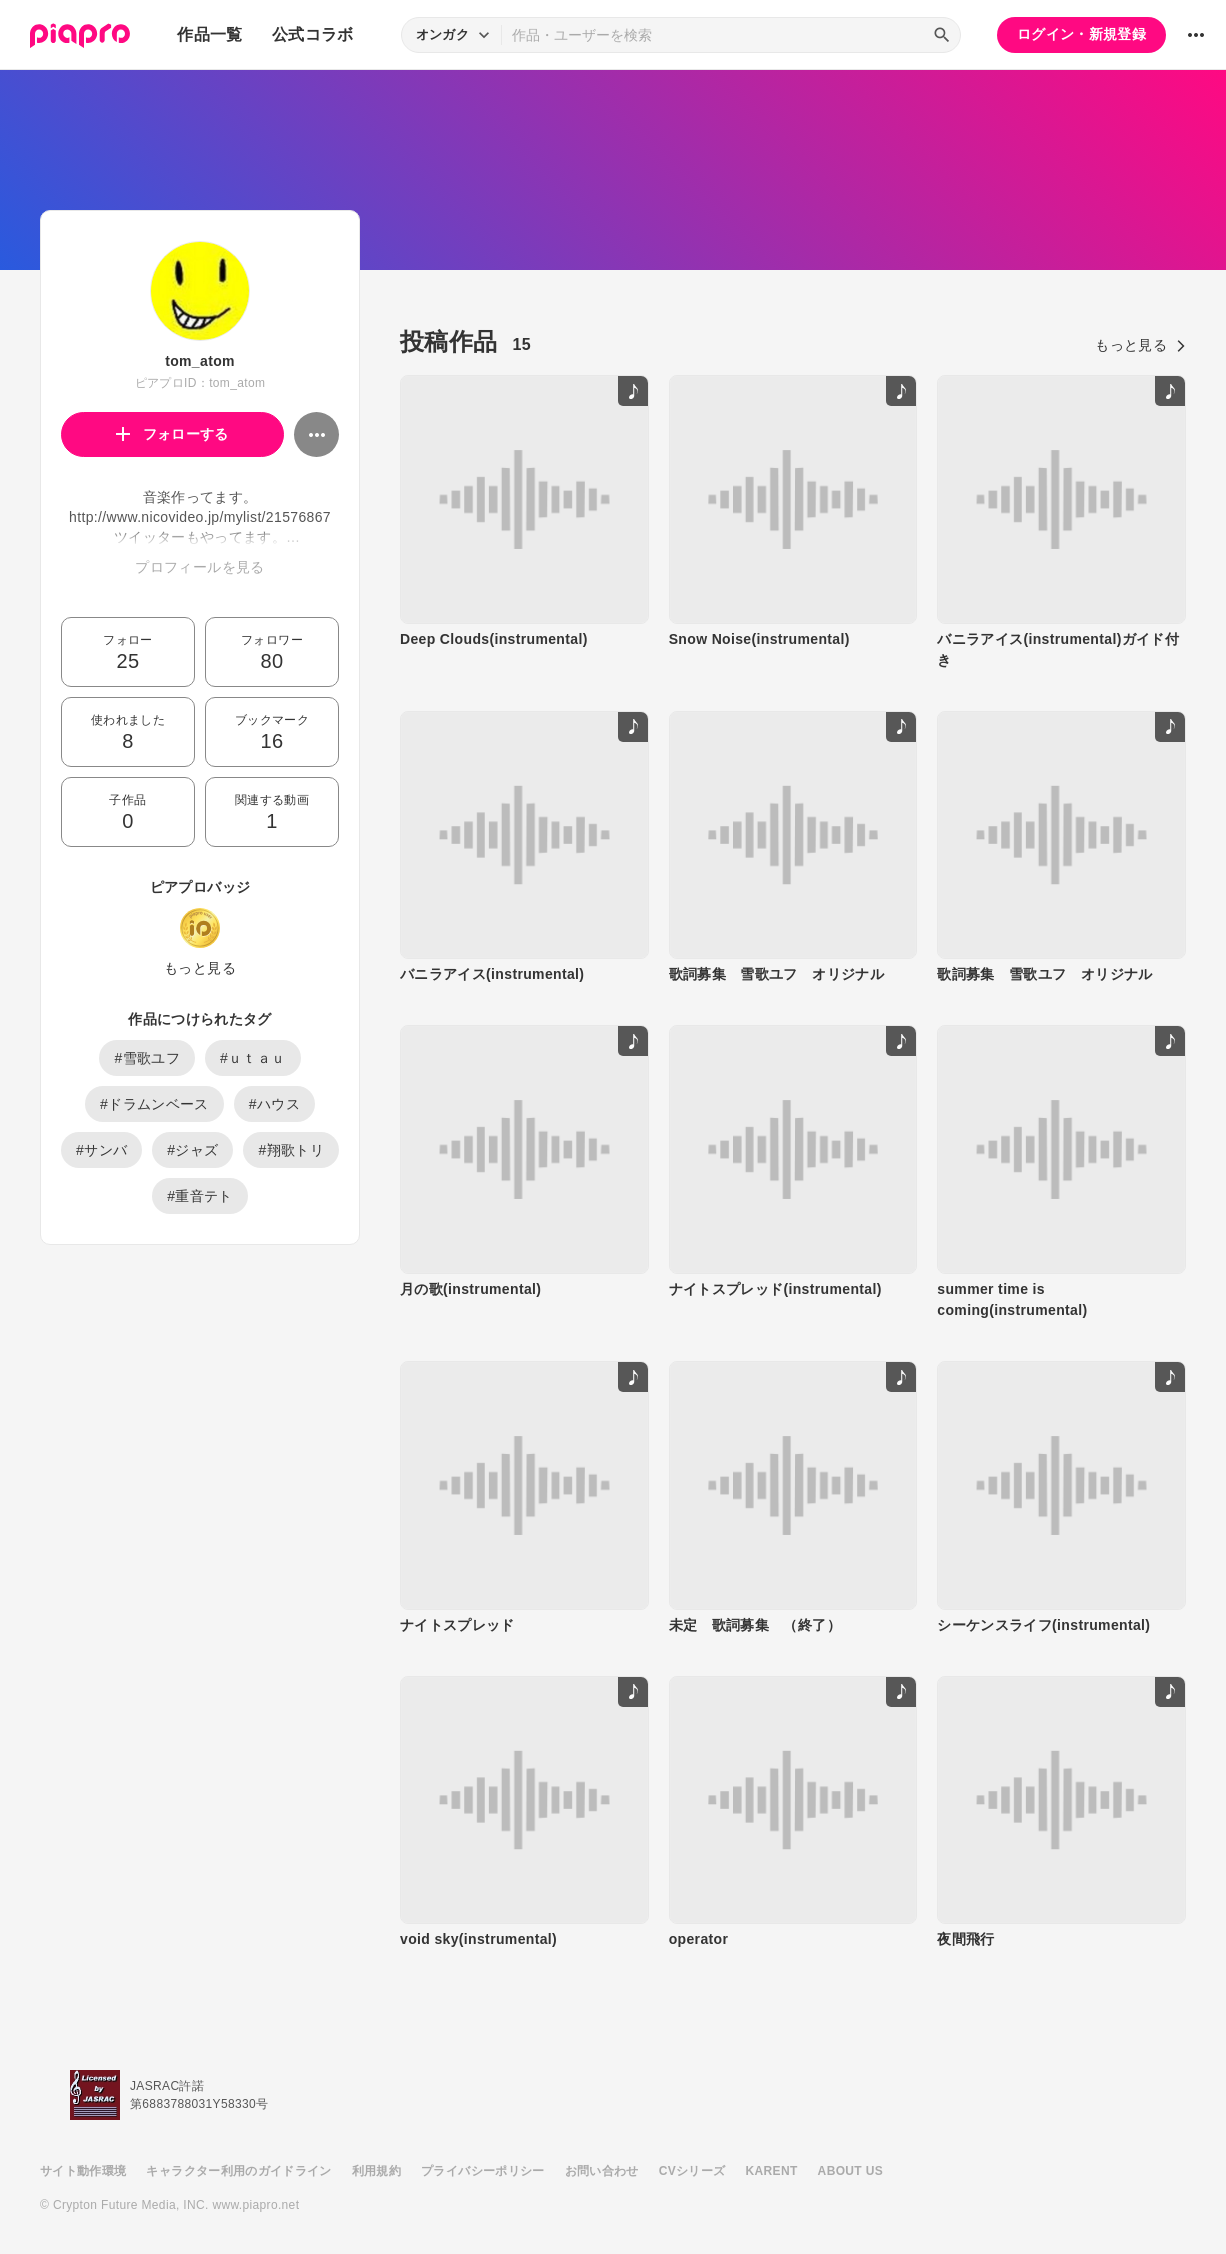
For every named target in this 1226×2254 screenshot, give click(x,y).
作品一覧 (209, 34)
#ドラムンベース (154, 1104)
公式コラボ (313, 34)
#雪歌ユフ (147, 1058)
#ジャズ (192, 1150)
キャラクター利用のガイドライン (238, 2171)
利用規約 (376, 2171)
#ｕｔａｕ (253, 1058)
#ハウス (274, 1104)
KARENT (772, 2171)
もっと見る (200, 968)
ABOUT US (850, 2171)
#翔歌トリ (291, 1150)
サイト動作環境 (83, 2171)
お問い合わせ (602, 2171)
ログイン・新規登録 (1081, 34)
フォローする (172, 434)
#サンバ (101, 1150)
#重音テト (200, 1196)
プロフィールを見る (199, 567)
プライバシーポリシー (483, 2171)
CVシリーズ (692, 2171)
